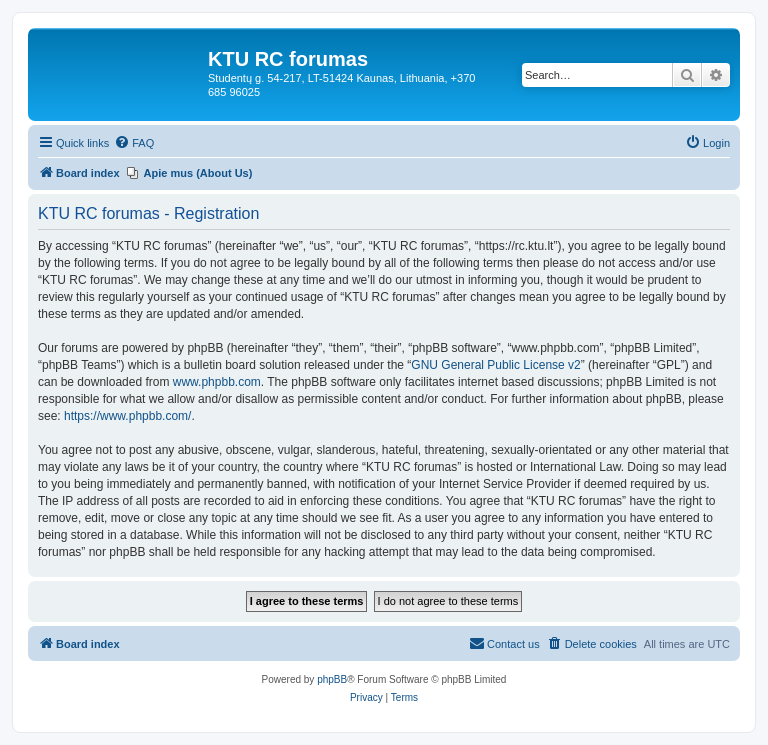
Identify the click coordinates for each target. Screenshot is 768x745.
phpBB (332, 679)
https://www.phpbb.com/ (127, 416)
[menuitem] (134, 143)
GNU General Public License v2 (495, 365)
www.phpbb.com (217, 382)
